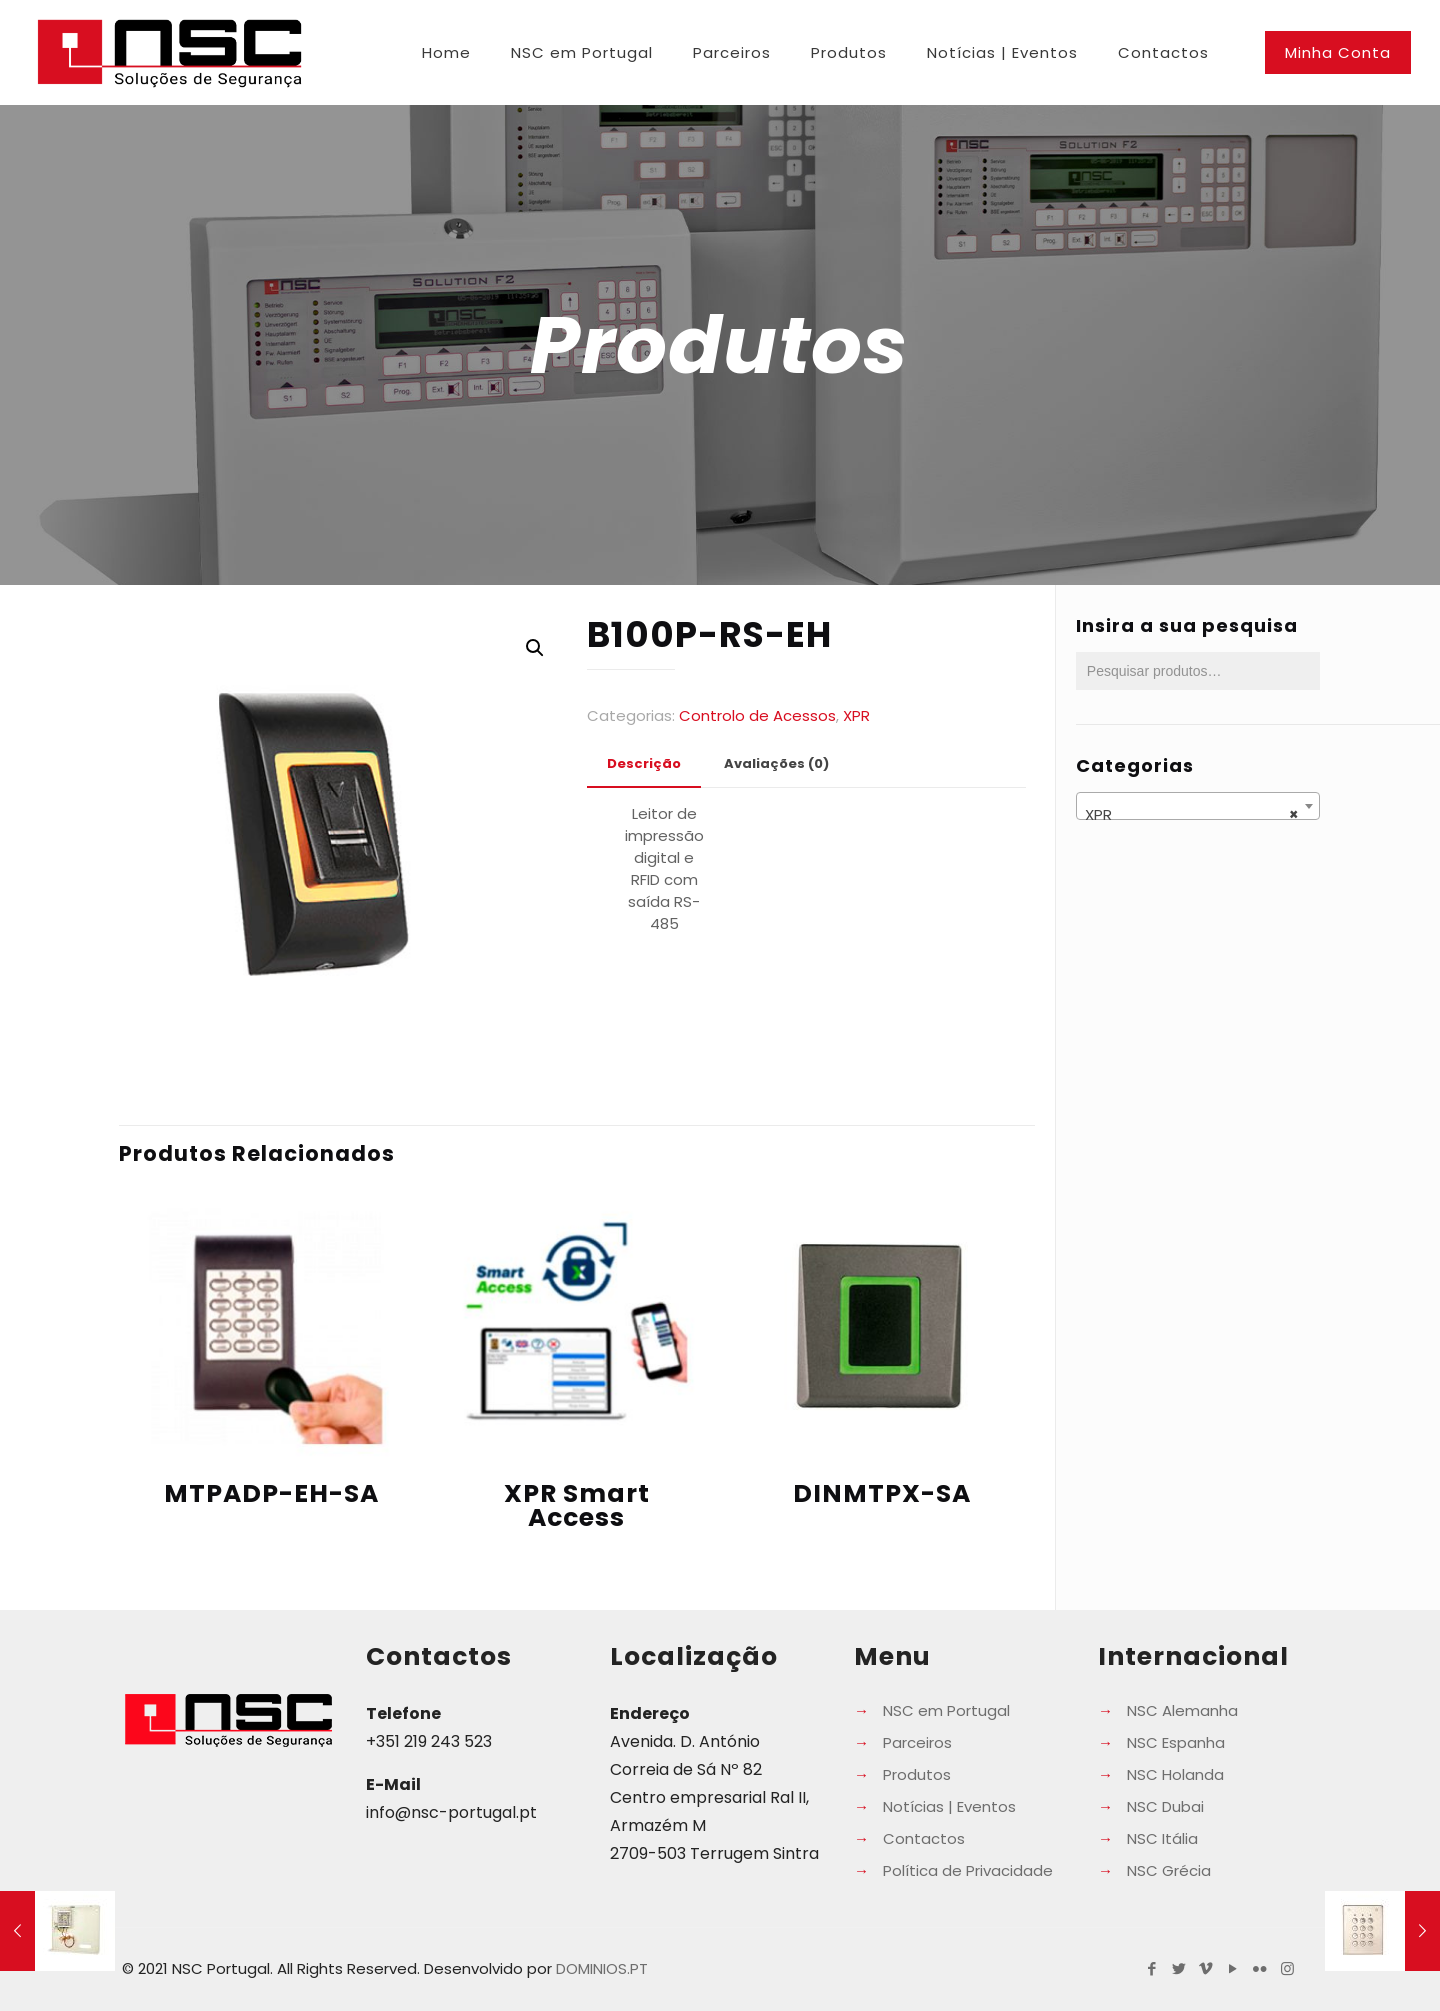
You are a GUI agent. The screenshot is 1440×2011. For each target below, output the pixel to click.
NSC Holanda (1175, 1774)
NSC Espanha (1176, 1742)
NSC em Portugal (946, 1710)
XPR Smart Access (577, 1505)
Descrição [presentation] (644, 763)
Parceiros (917, 1742)
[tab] (644, 764)
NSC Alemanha (1182, 1710)
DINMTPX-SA (882, 1493)
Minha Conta (1338, 52)
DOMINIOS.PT (602, 1968)
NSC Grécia (1169, 1870)
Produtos (917, 1774)
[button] (535, 648)
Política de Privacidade (968, 1870)
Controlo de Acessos (757, 715)
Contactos (924, 1838)
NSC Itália (1162, 1838)
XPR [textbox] (1192, 815)
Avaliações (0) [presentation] (776, 763)
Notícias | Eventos (949, 1806)
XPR (856, 715)
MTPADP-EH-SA (271, 1493)
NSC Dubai (1165, 1806)
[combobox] (1198, 806)
